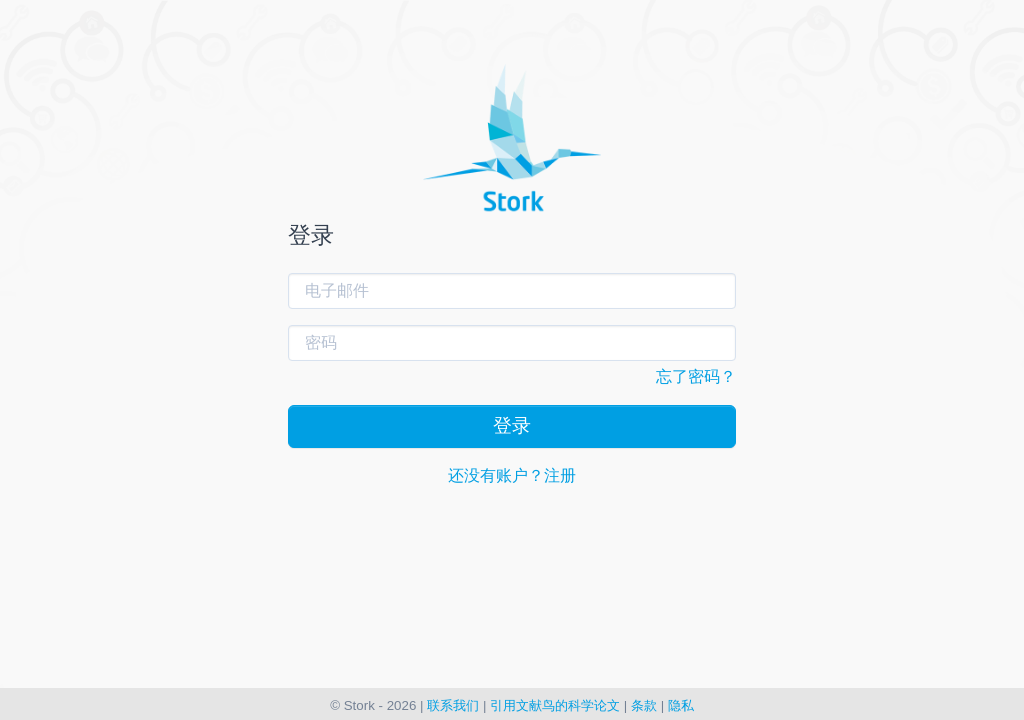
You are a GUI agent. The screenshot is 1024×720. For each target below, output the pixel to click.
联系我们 (453, 705)
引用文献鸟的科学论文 (555, 705)
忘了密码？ (696, 376)
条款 (644, 705)
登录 (512, 425)
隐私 (681, 705)
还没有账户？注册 (512, 475)
